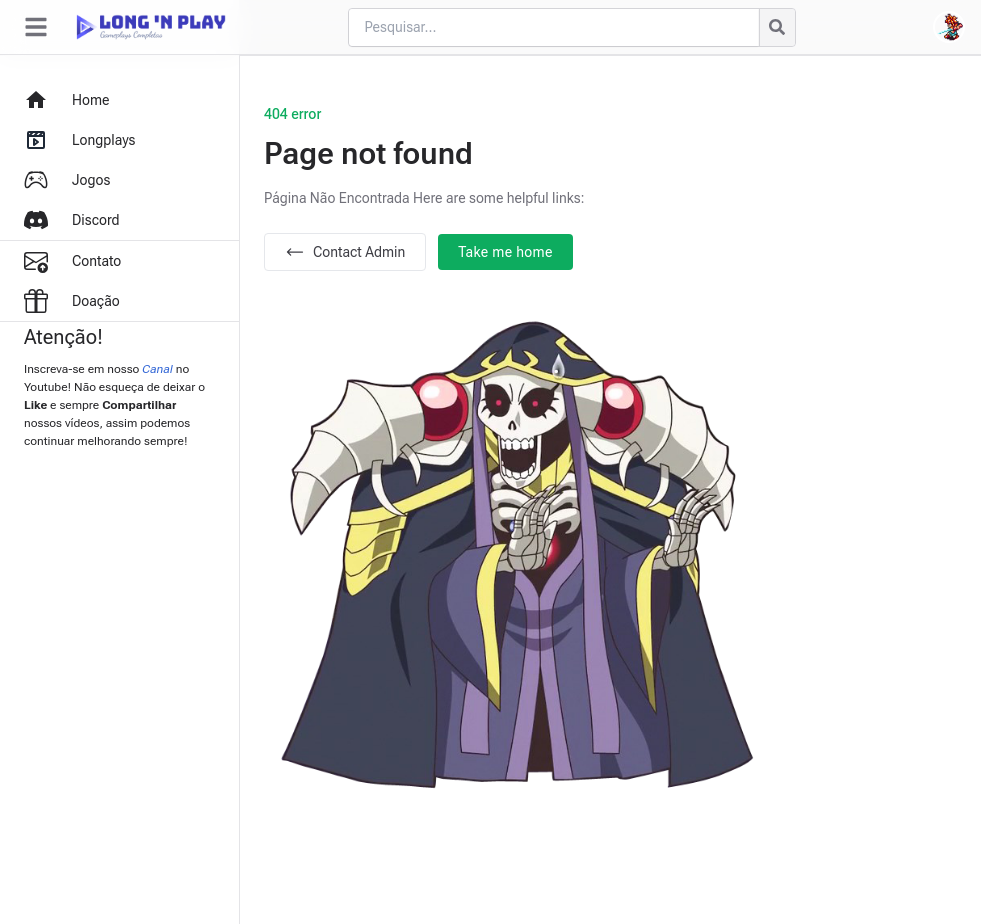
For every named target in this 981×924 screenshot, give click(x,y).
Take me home (505, 252)
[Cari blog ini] (553, 27)
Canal (157, 369)
